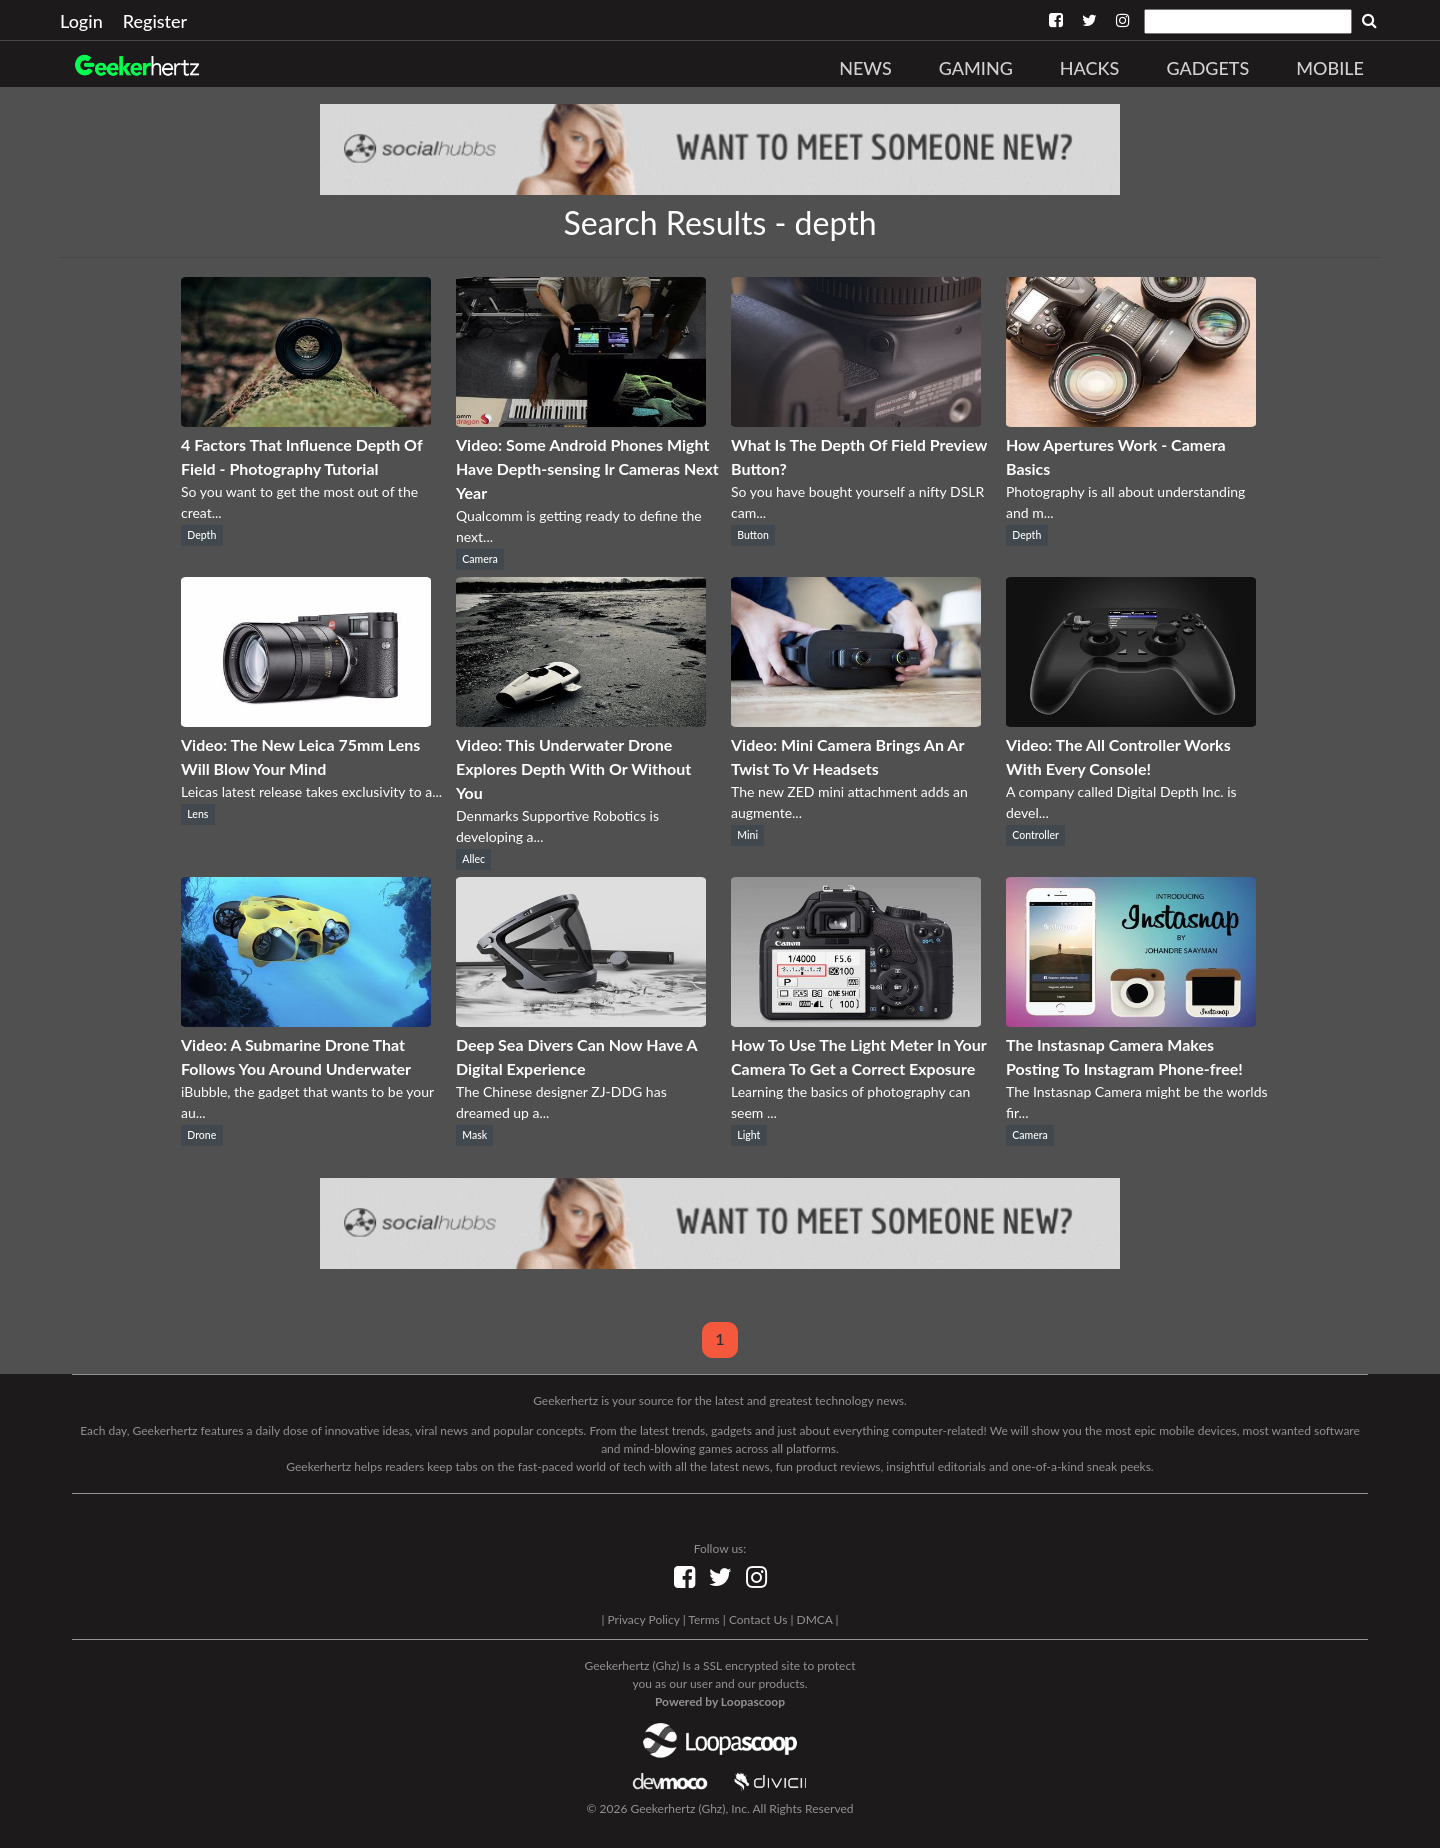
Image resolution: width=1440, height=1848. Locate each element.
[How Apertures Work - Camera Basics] (1131, 420)
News (865, 68)
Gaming (976, 68)
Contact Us (758, 1619)
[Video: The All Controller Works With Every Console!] (1131, 720)
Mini (747, 835)
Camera (480, 559)
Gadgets (1207, 68)
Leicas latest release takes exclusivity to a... (311, 791)
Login (81, 21)
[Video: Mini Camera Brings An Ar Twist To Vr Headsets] (856, 720)
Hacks (1090, 68)
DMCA (815, 1619)
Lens (197, 814)
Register (155, 21)
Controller (1035, 835)
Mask (474, 1135)
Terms (703, 1619)
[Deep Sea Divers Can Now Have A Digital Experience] (581, 1020)
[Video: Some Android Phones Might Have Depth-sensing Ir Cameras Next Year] (581, 420)
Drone (201, 1135)
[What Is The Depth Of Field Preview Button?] (856, 420)
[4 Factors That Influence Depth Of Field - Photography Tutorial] (306, 420)
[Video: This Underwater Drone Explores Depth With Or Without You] (581, 720)
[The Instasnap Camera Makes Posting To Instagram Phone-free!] (1131, 1020)
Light (748, 1135)
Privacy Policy (643, 1619)
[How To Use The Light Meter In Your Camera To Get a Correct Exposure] (856, 1020)
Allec (473, 859)
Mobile (1330, 68)
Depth (201, 535)
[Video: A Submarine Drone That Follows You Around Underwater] (306, 1020)
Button (753, 535)
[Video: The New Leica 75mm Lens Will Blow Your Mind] (306, 720)
